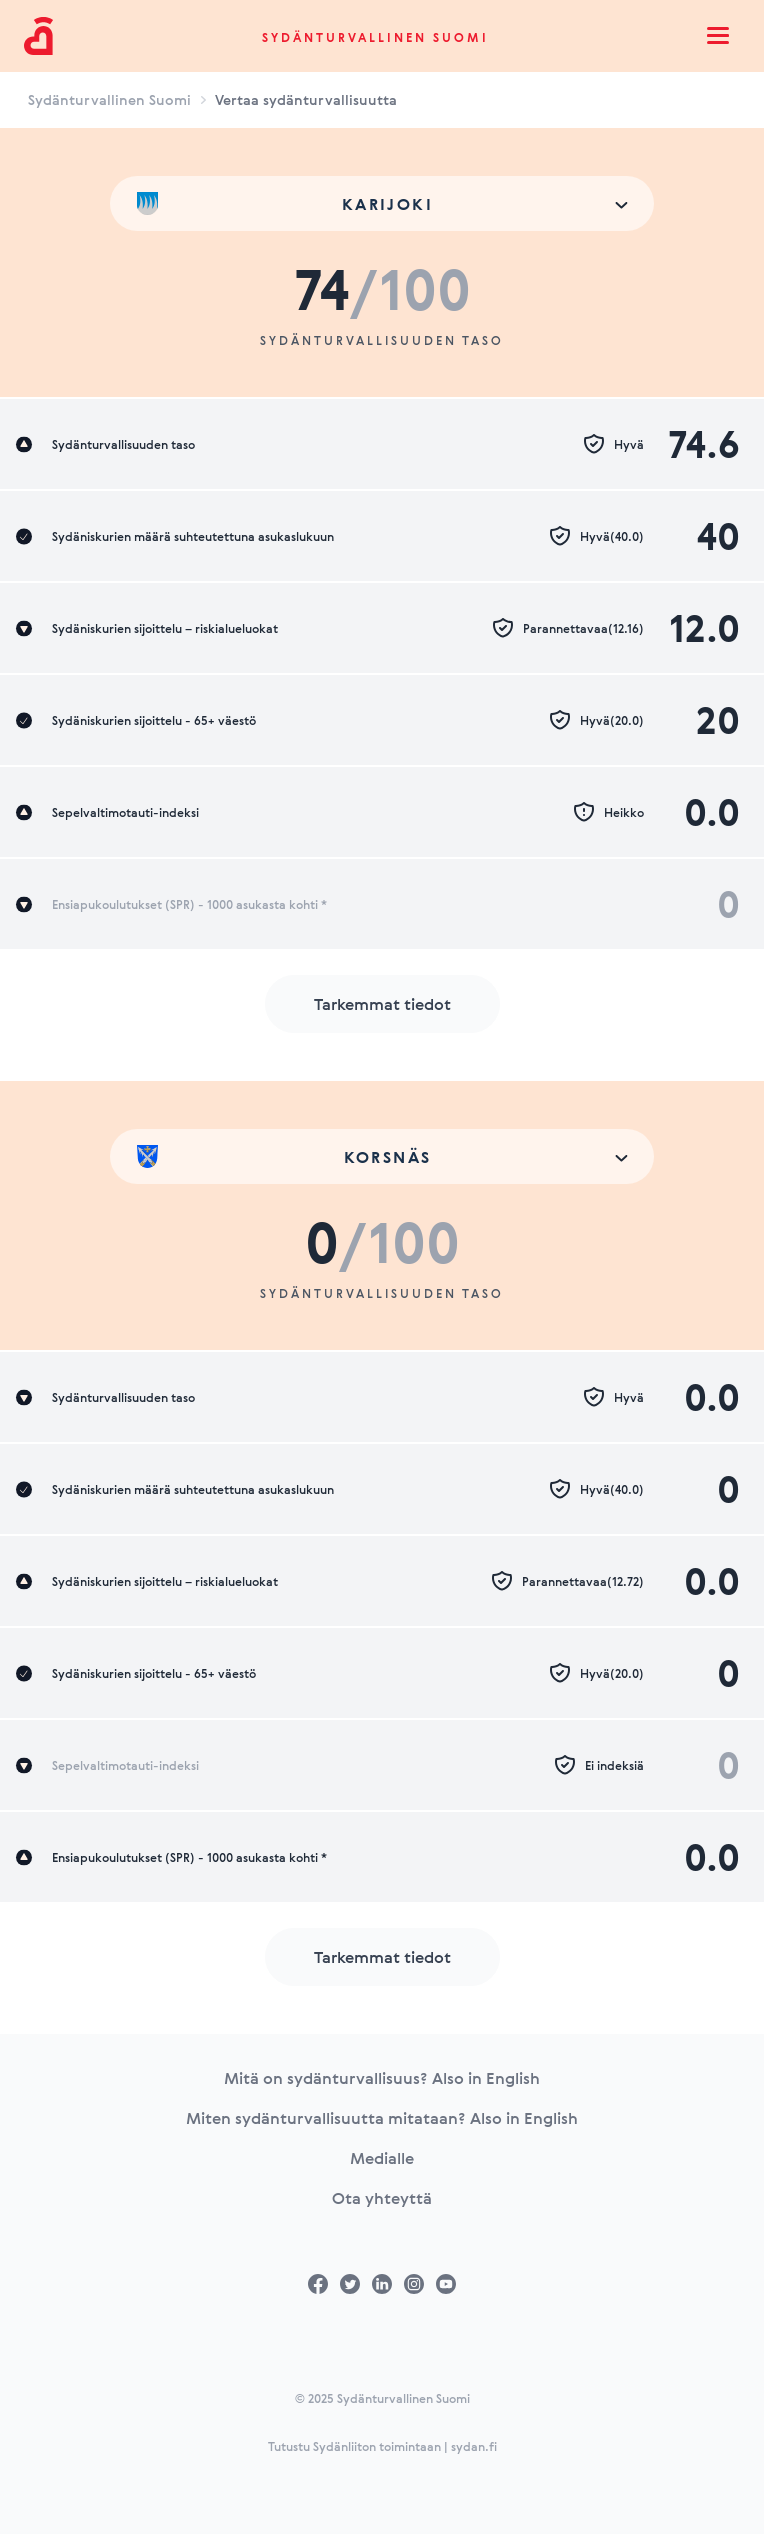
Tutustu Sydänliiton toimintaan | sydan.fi (382, 2446)
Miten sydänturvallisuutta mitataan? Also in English (382, 2118)
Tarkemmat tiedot (382, 1004)
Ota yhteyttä (382, 2198)
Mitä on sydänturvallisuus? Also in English (382, 2078)
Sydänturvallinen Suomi (375, 37)
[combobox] (382, 203)
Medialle (382, 2158)
